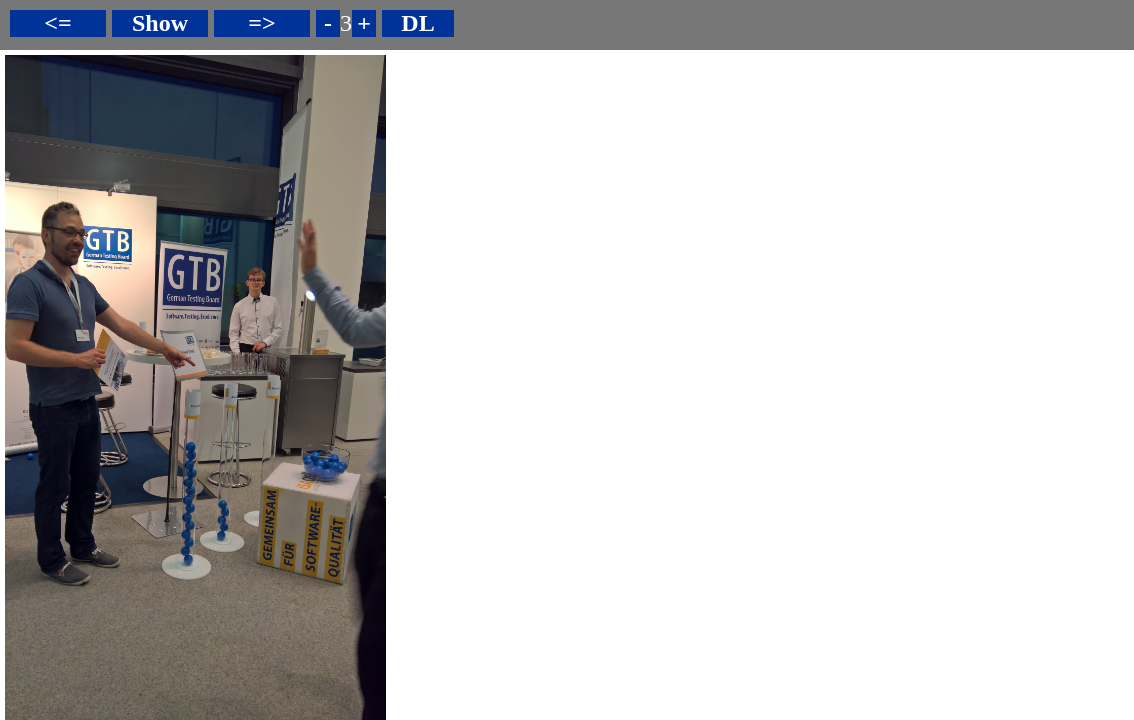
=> (261, 23)
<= (57, 23)
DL (417, 23)
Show (160, 23)
